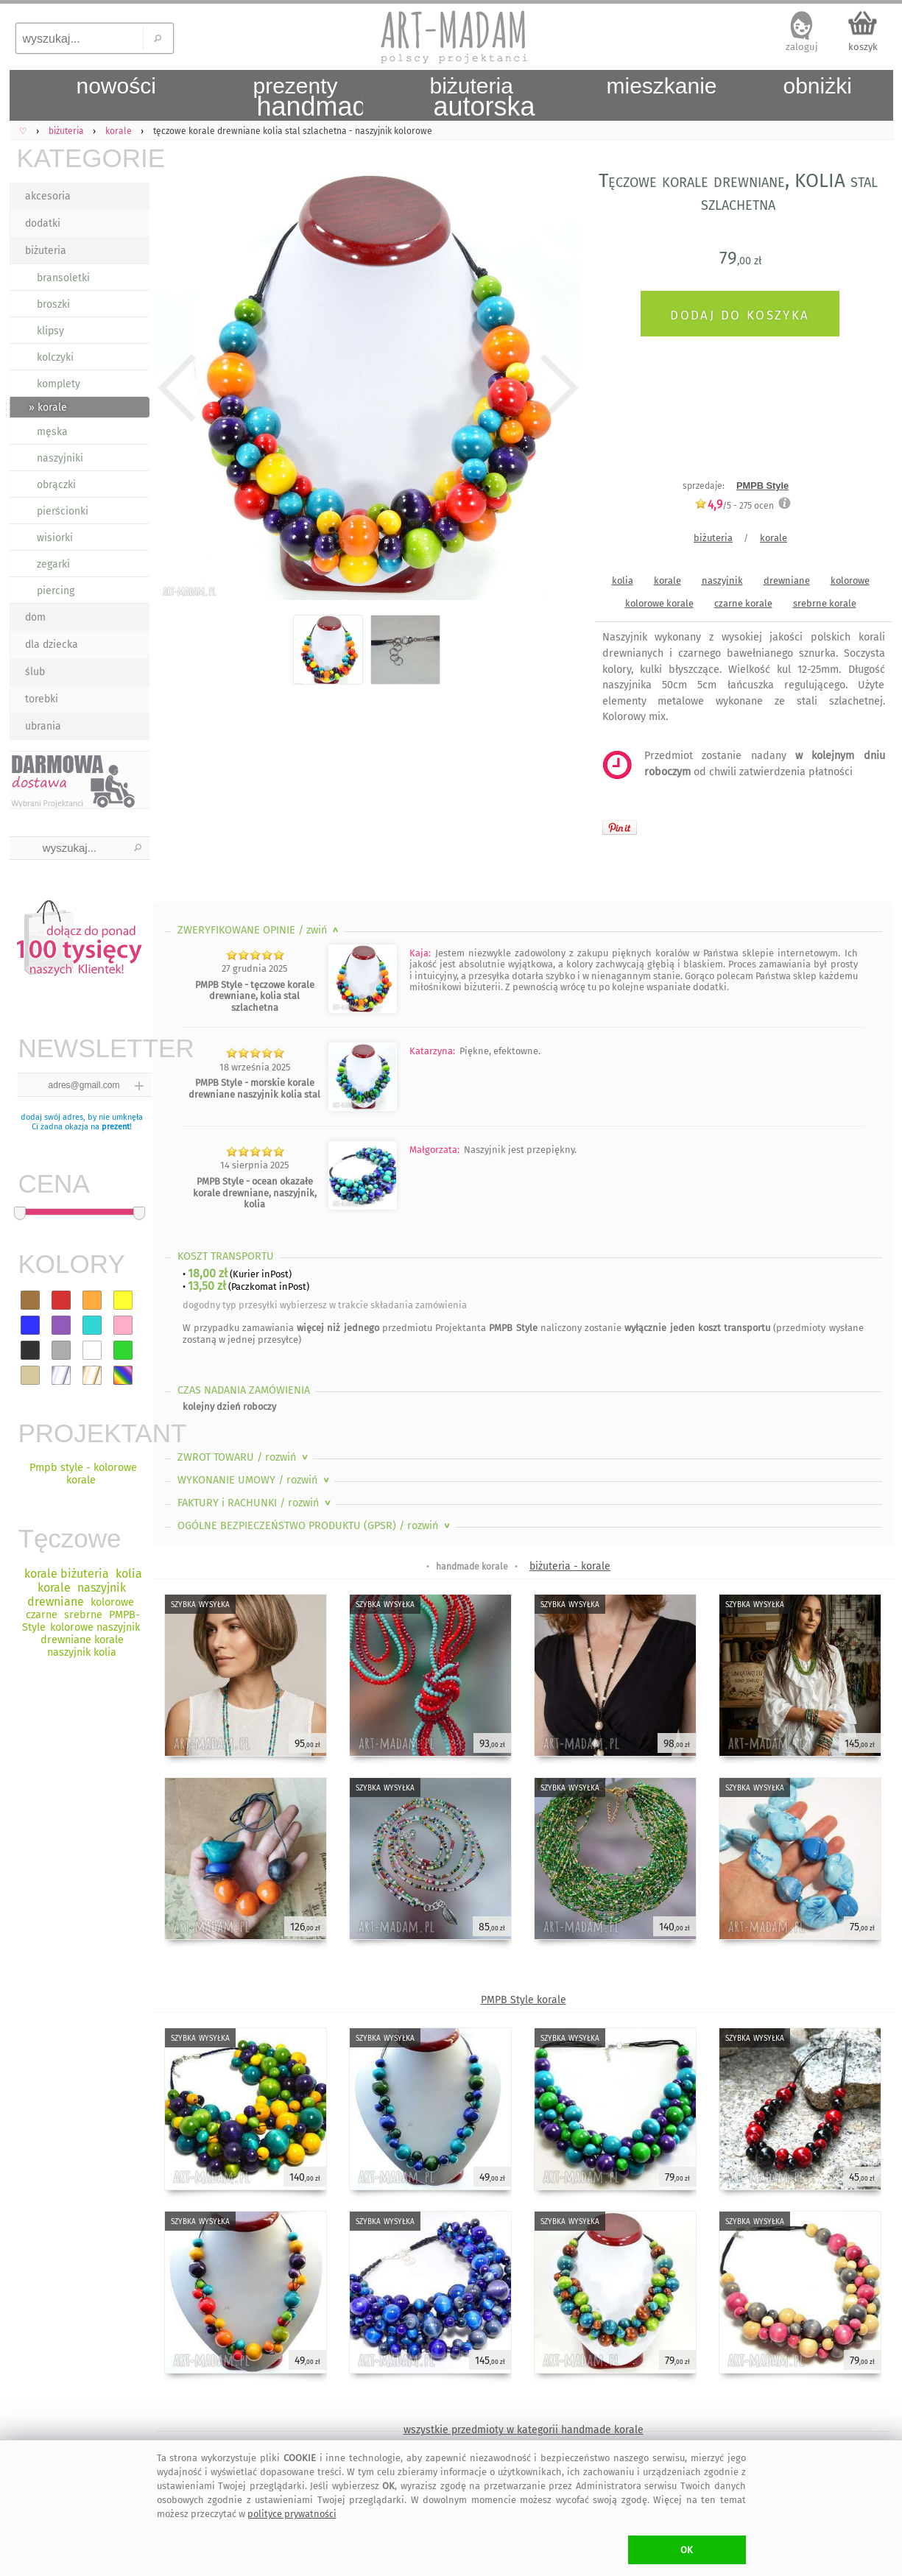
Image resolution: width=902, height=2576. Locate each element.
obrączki (56, 485)
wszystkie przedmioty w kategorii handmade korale (524, 2430)
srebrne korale (824, 603)
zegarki (53, 564)
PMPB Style (762, 485)
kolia (622, 580)
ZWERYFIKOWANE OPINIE (259, 930)
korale (773, 537)
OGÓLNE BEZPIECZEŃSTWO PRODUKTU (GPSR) (315, 1526)
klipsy (50, 331)
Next (556, 388)
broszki (53, 304)
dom (35, 617)
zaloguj (802, 46)
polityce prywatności (292, 2513)
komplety (58, 384)
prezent (116, 1127)
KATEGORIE (83, 158)
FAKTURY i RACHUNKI (255, 1503)
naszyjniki (60, 458)
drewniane (787, 580)
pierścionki (62, 511)
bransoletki (63, 278)
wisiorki (55, 538)
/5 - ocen (734, 505)
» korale (48, 407)
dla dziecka (51, 644)
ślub (35, 672)
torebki (41, 699)
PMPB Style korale (523, 2000)
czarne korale (743, 603)
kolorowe (850, 580)
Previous (177, 388)
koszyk (863, 46)
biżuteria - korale (569, 1566)
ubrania (43, 726)
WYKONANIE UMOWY (254, 1480)
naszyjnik (722, 580)
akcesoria (48, 196)
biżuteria (45, 250)
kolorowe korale (659, 603)
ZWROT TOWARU (244, 1457)
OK (686, 2549)
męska (52, 432)
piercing (55, 591)
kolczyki (55, 357)
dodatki (42, 223)
